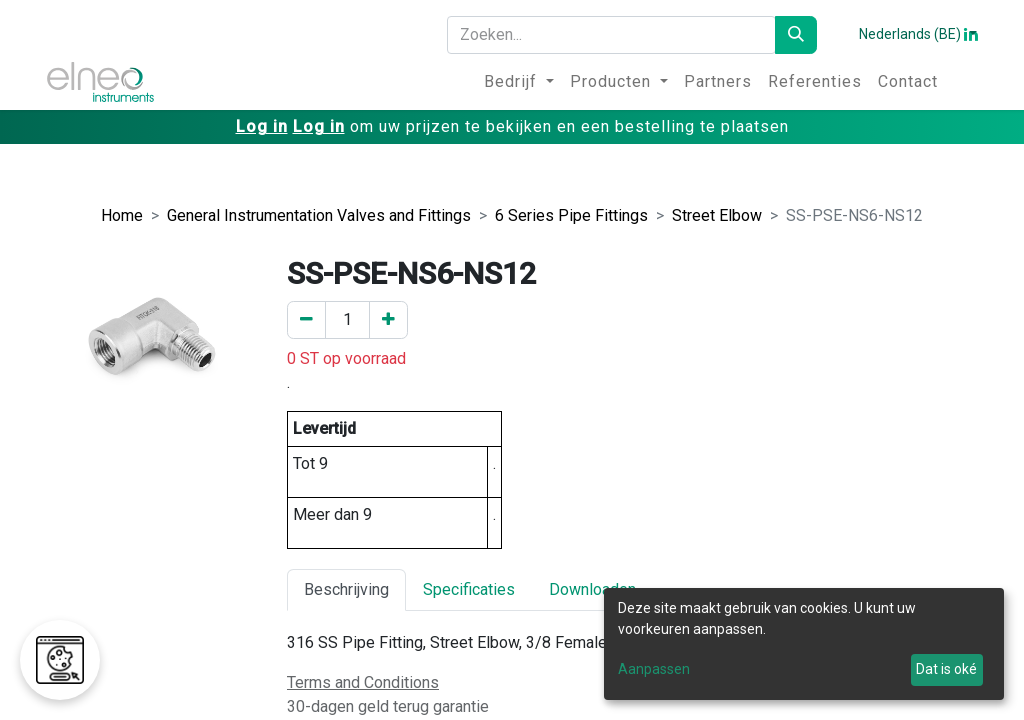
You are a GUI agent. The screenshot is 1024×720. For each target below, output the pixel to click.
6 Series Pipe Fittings (571, 215)
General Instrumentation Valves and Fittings (319, 215)
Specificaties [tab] (469, 589)
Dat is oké (946, 669)
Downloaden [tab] (592, 589)
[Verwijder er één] (306, 320)
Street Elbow (717, 215)
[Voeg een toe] (388, 320)
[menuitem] (519, 82)
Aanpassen (654, 669)
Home (122, 215)
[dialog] (804, 644)
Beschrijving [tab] (346, 589)
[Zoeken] (796, 35)
